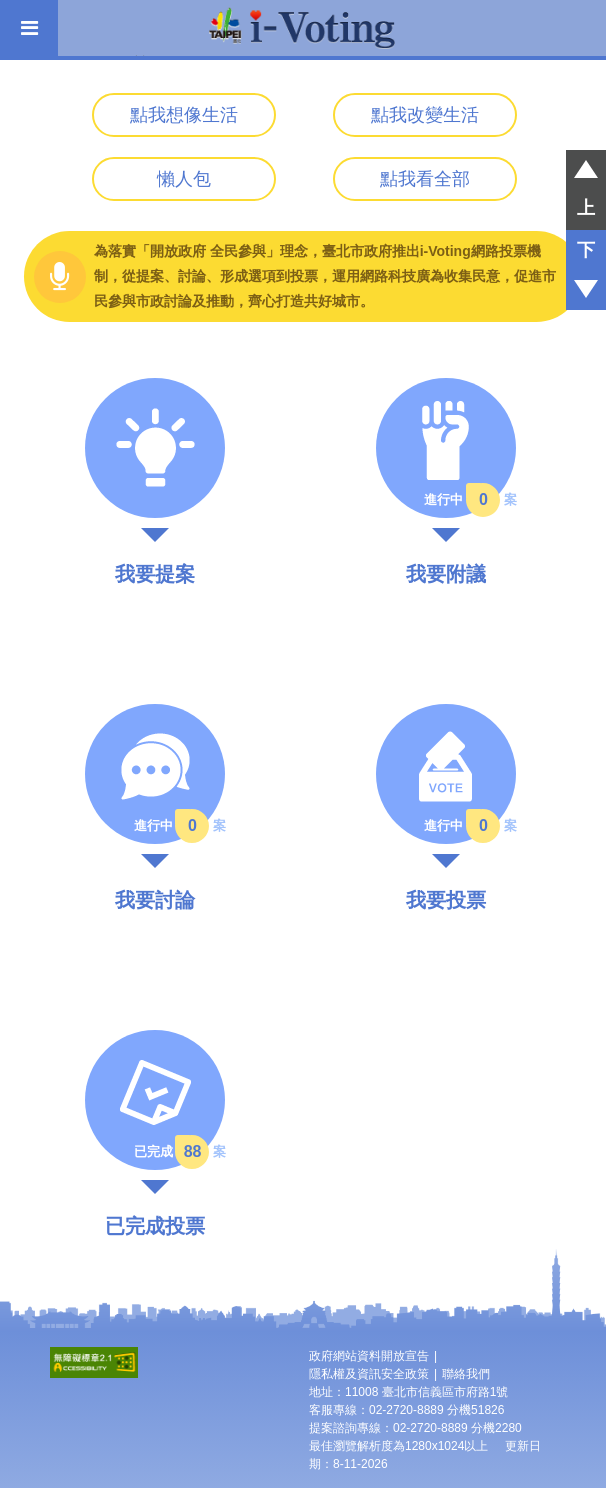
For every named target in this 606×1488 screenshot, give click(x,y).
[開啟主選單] (29, 28)
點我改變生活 (425, 115)
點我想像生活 (184, 115)
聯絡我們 (466, 1374)
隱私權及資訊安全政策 (369, 1374)
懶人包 (184, 179)
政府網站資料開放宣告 (369, 1356)
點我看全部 (425, 179)
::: (7, 109)
